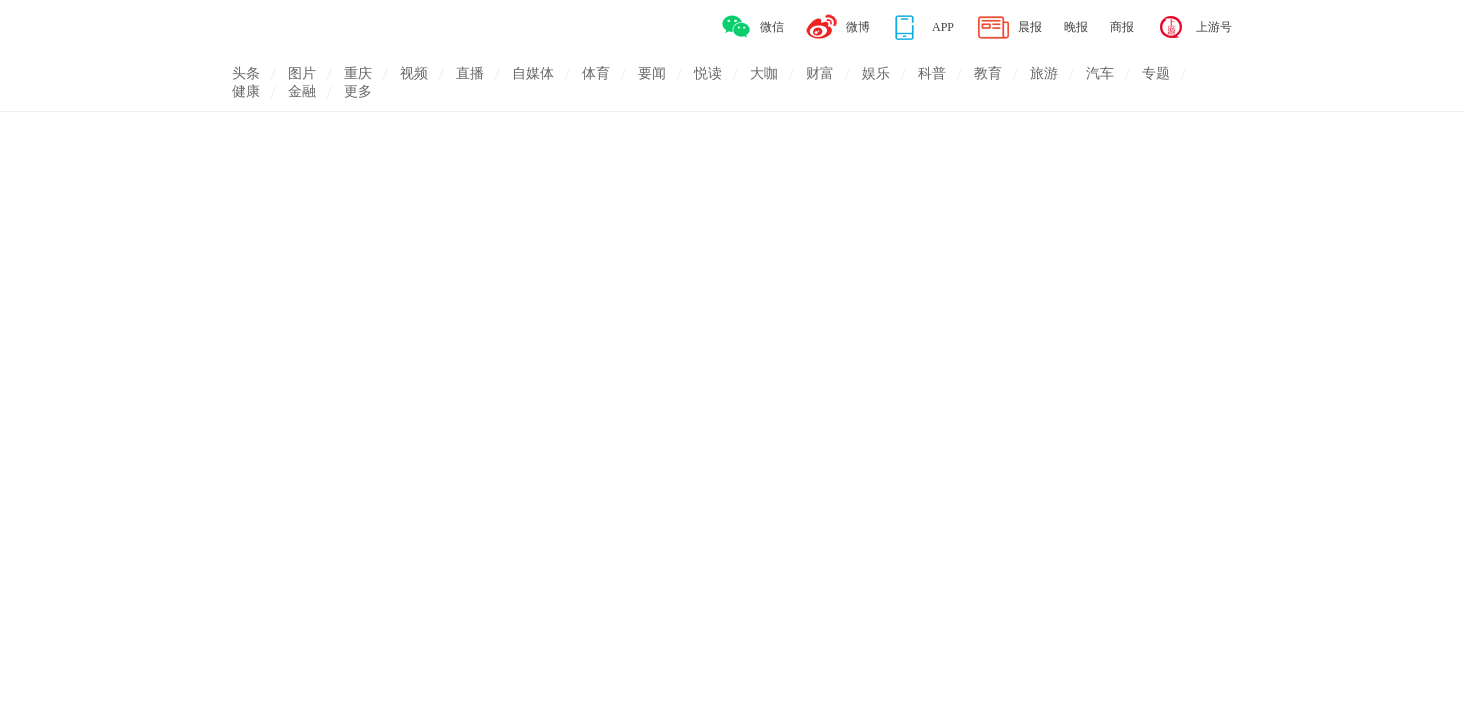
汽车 (1100, 73)
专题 (1156, 73)
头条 (246, 73)
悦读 (708, 73)
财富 (820, 73)
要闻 (652, 73)
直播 (470, 73)
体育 (596, 73)
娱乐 (876, 73)
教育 (988, 73)
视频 (414, 73)
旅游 (1044, 73)
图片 (302, 73)
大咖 (764, 73)
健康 (246, 91)
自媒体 (533, 73)
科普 (932, 73)
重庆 (358, 73)
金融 (302, 91)
